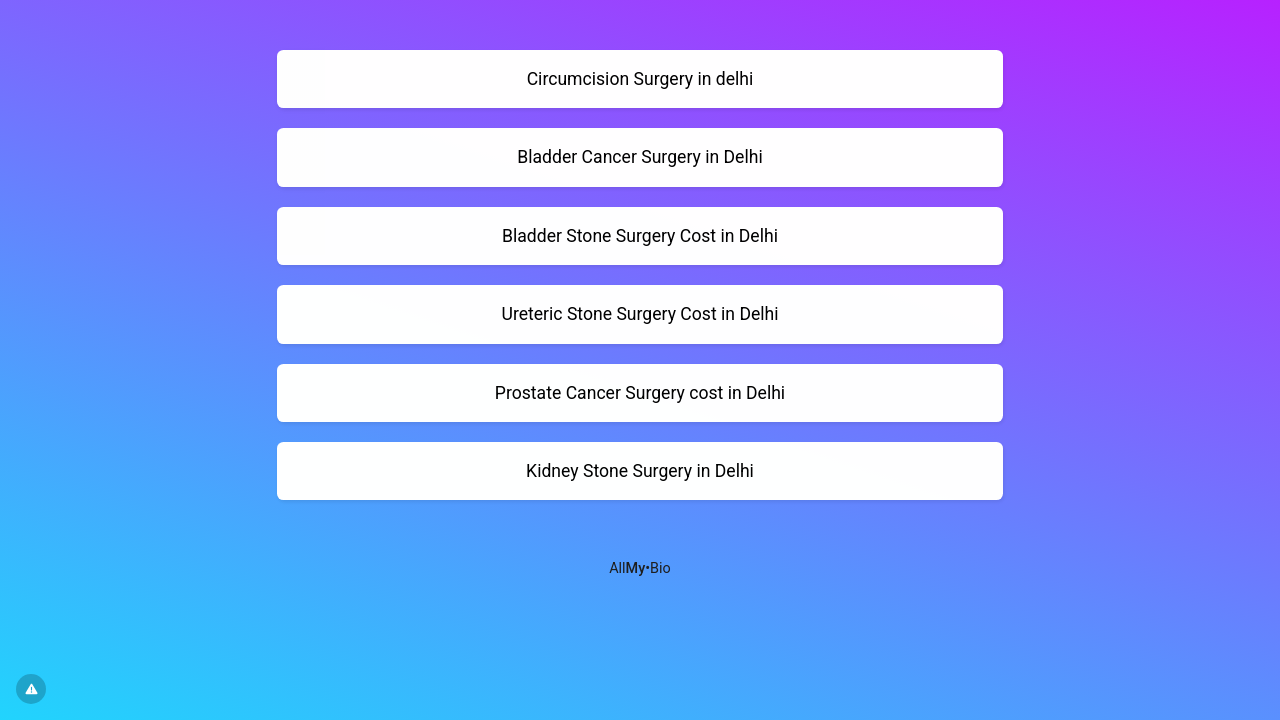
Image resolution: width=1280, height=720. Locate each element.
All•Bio (640, 568)
